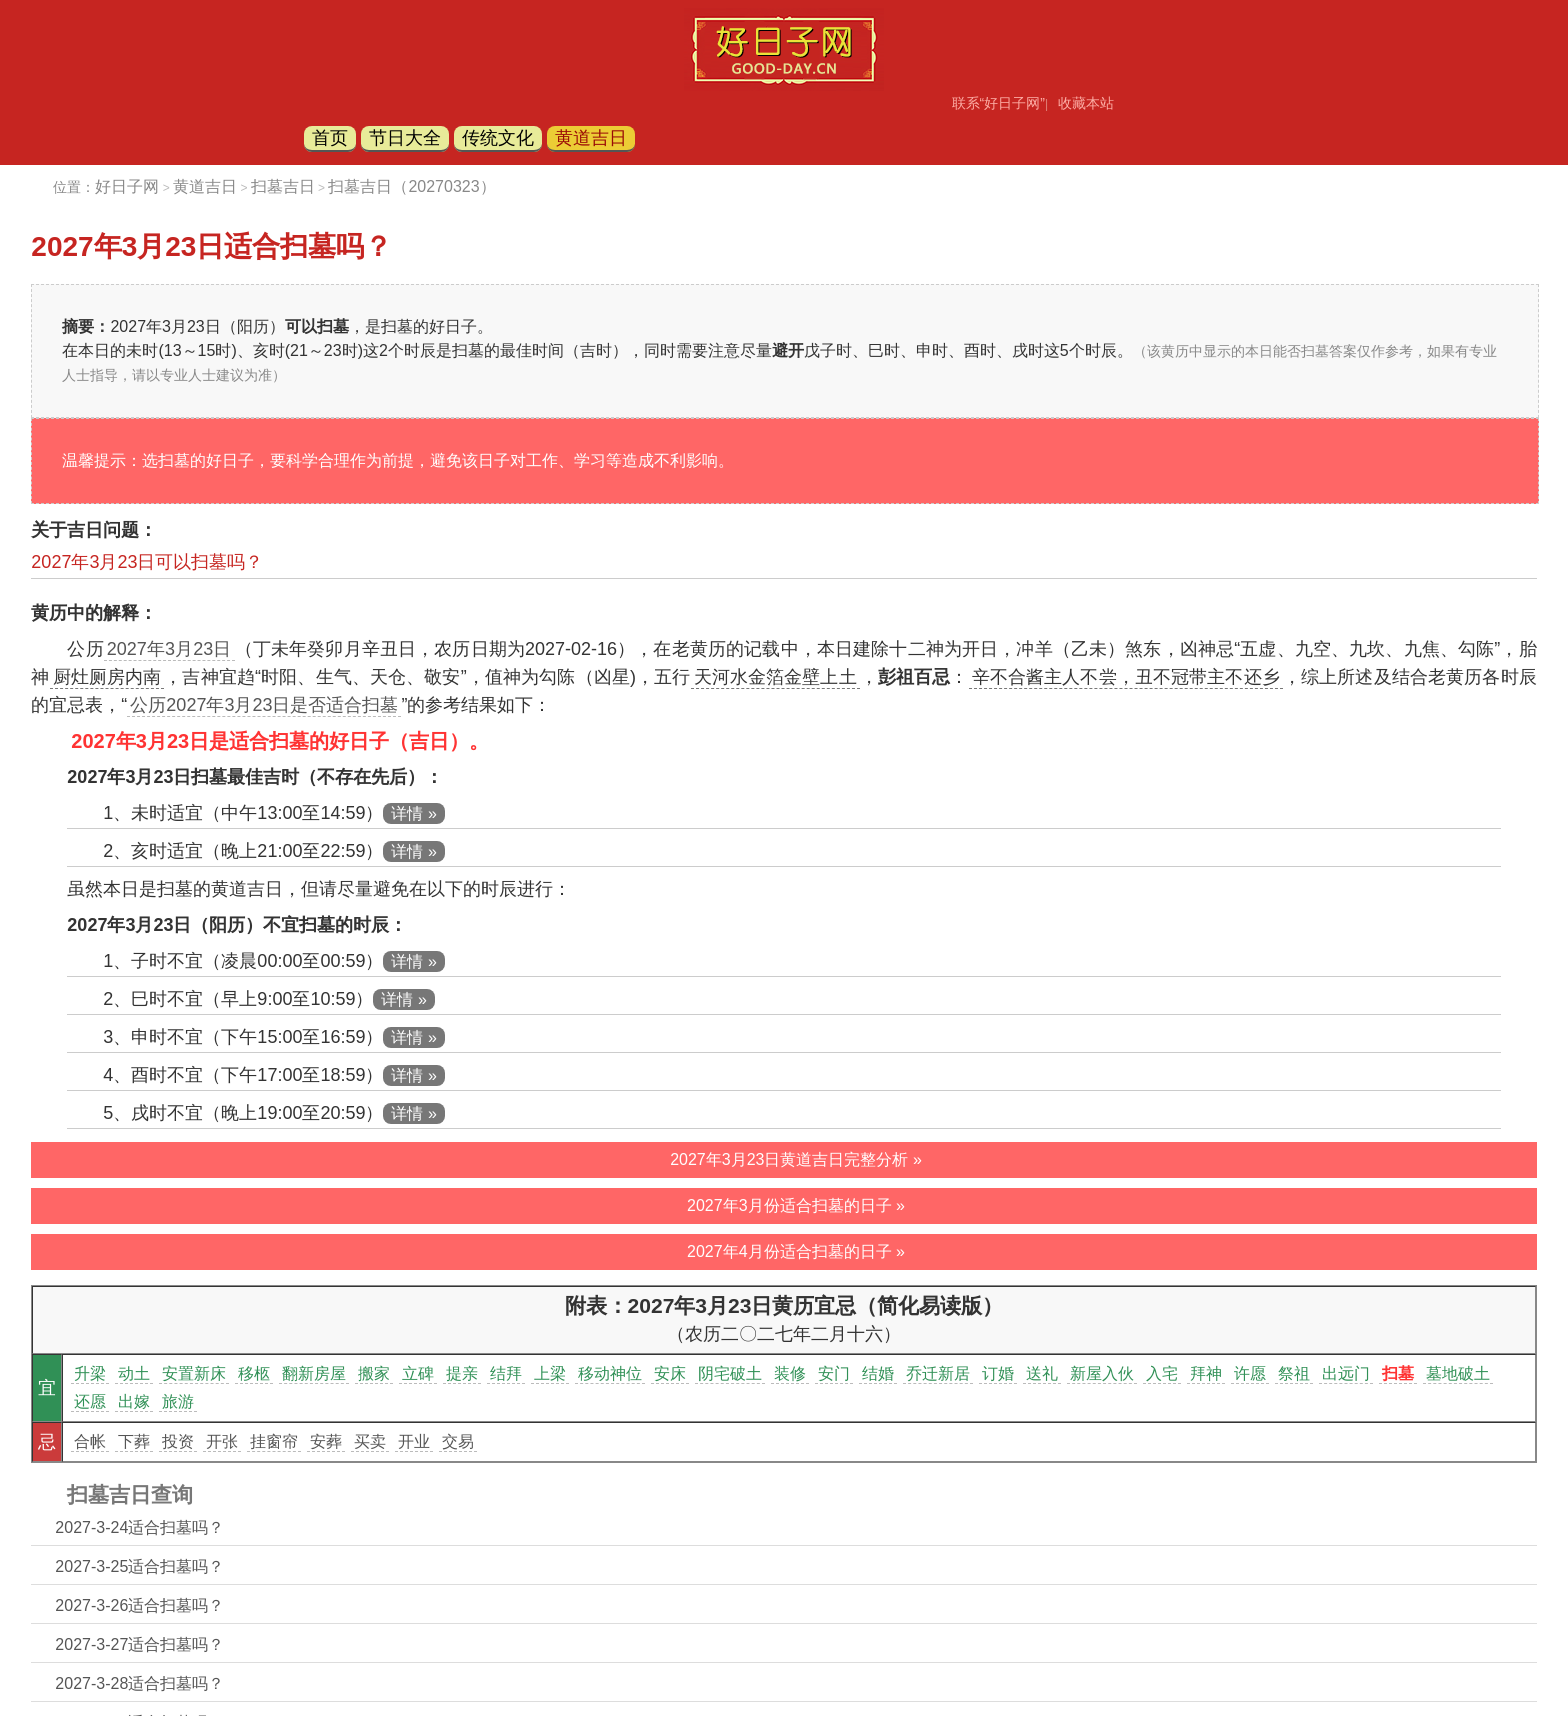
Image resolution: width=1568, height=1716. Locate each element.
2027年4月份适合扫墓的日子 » (796, 1251)
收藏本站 (1086, 103)
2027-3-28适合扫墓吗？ (139, 1683)
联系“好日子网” (998, 103)
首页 (330, 138)
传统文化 (498, 138)
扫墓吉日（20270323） (411, 186)
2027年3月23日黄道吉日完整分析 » (796, 1159)
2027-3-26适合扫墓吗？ (139, 1605)
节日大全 (405, 138)
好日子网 (127, 186)
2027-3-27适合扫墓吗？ (139, 1644)
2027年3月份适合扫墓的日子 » (796, 1205)
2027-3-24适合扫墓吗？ (139, 1527)
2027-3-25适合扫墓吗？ (139, 1566)
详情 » (413, 813)
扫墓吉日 (283, 186)
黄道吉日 (591, 138)
